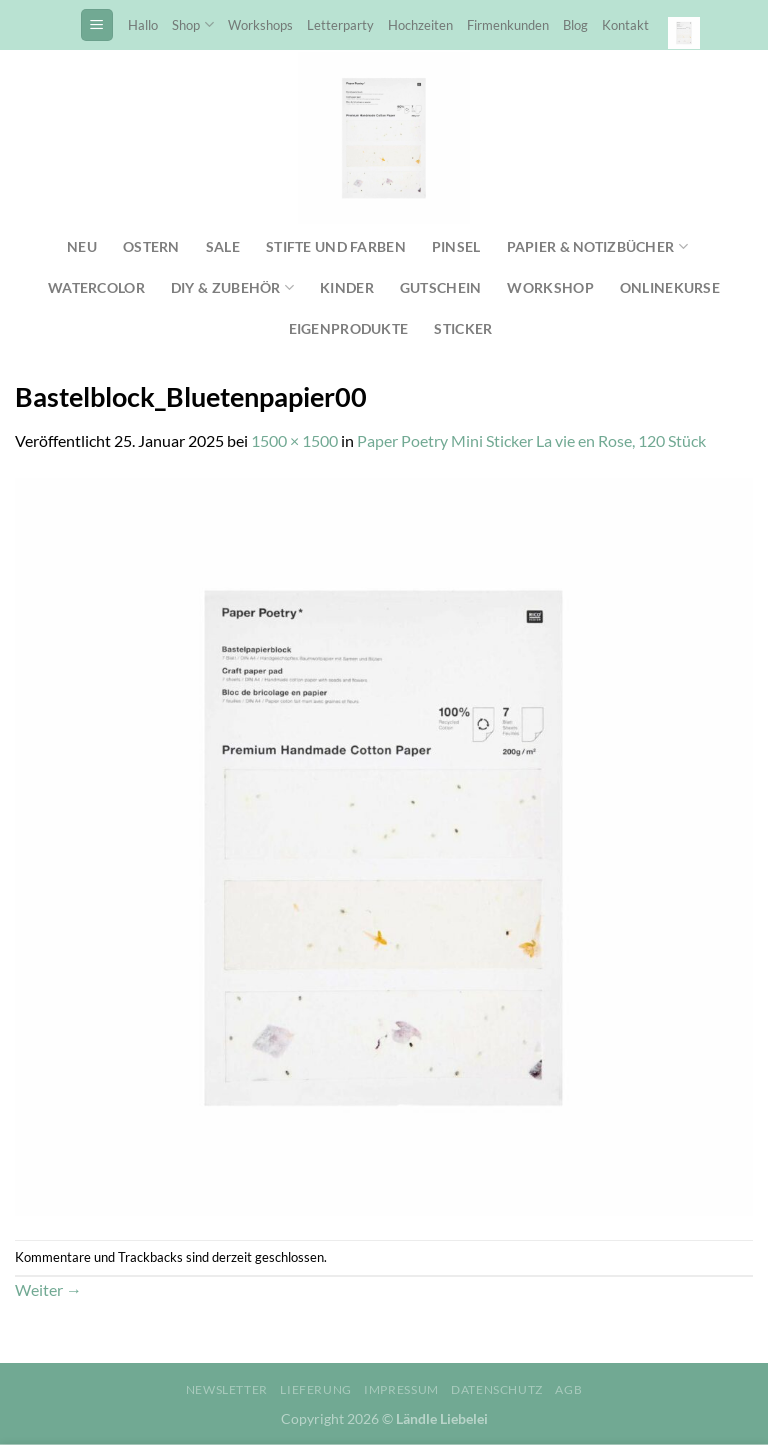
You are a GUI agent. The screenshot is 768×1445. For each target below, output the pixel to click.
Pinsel (456, 246)
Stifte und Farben (336, 246)
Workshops (260, 25)
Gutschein (441, 287)
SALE (223, 246)
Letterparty (340, 25)
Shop (192, 24)
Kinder (347, 287)
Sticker (463, 328)
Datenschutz (497, 1389)
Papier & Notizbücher (597, 246)
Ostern (151, 246)
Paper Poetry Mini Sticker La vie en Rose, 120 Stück (531, 440)
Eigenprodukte (349, 328)
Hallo (143, 25)
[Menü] (97, 25)
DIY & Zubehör (232, 287)
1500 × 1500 (294, 440)
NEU (82, 246)
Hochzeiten (420, 25)
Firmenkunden (508, 25)
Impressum (401, 1389)
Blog (575, 25)
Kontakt (625, 25)
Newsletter (227, 1389)
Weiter (48, 1289)
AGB (568, 1389)
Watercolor (96, 287)
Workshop (550, 287)
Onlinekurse (670, 287)
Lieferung (316, 1389)
